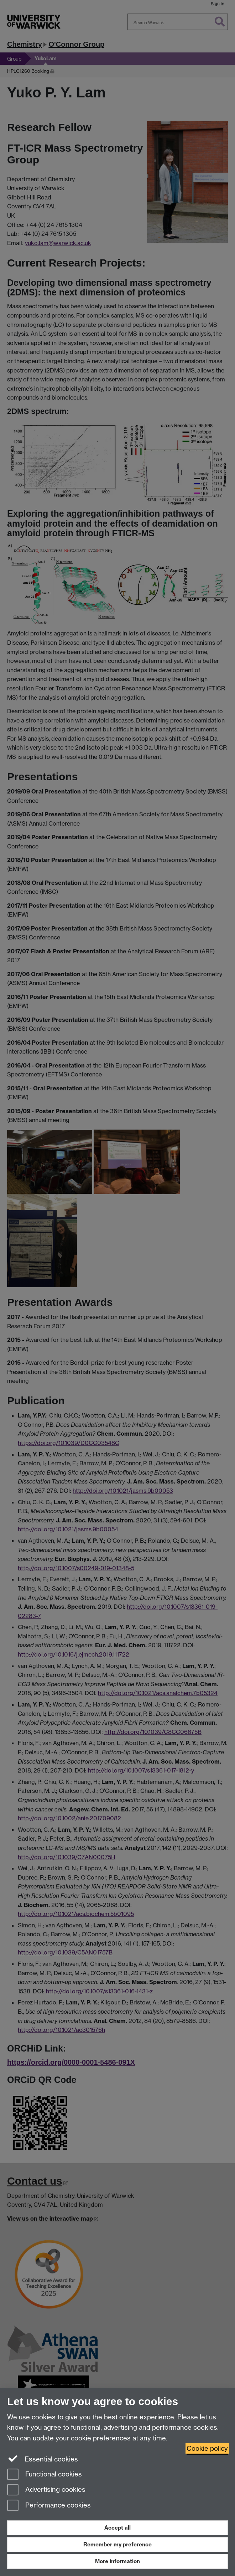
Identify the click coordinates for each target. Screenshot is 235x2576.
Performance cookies (49, 2505)
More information (117, 2561)
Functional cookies (44, 2474)
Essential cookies (42, 2458)
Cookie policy (207, 2448)
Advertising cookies (46, 2490)
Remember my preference (117, 2544)
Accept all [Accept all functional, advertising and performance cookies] (117, 2527)
